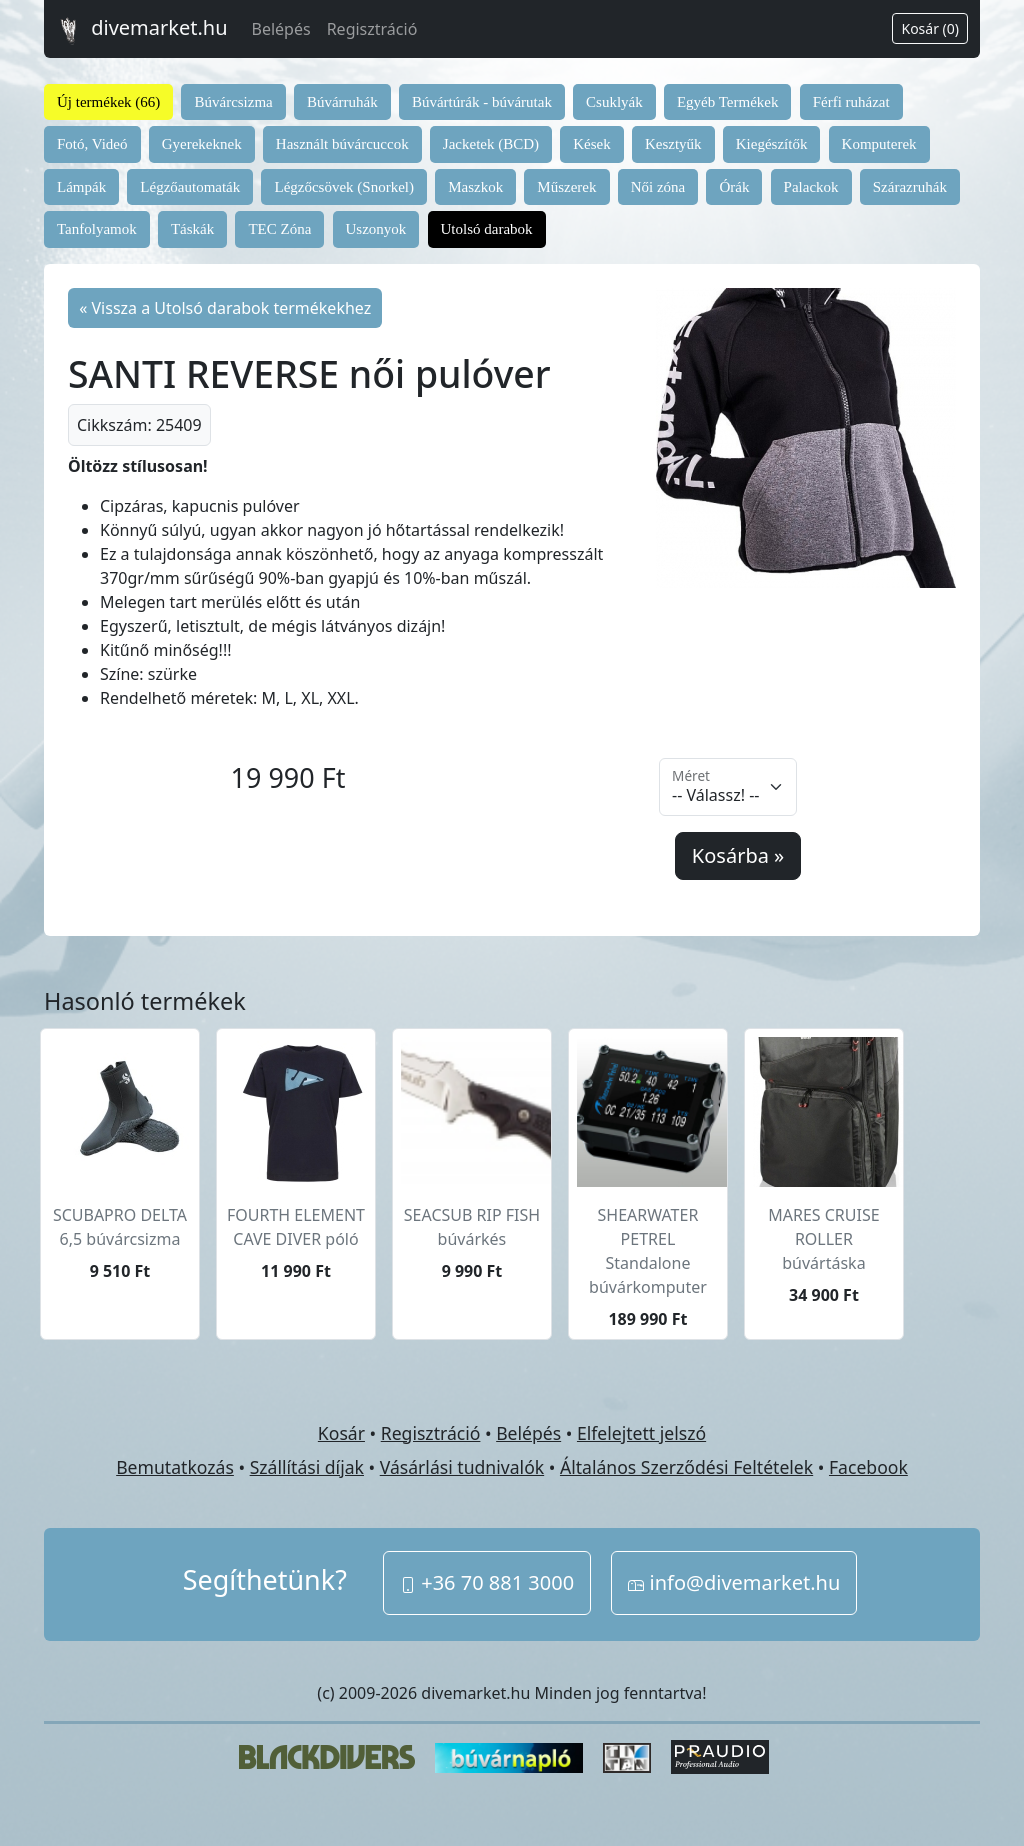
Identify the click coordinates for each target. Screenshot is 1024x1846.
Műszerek (566, 187)
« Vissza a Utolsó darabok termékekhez (225, 308)
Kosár (341, 1433)
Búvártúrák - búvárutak (482, 102)
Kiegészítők (772, 144)
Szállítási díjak (307, 1467)
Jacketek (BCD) (491, 144)
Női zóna (658, 187)
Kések (592, 144)
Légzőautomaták (190, 187)
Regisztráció (372, 29)
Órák (734, 187)
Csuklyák (614, 102)
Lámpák (81, 187)
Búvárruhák (342, 102)
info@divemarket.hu (734, 1582)
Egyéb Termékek (728, 102)
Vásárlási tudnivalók (462, 1467)
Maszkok (475, 187)
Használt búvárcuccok (342, 144)
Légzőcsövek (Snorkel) (344, 187)
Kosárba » (738, 855)
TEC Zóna (279, 229)
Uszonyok (376, 229)
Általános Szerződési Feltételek (686, 1467)
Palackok (811, 187)
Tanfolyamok (97, 229)
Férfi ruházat (851, 102)
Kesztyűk (673, 144)
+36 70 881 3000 (487, 1582)
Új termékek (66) (108, 102)
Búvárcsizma (233, 102)
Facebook (868, 1467)
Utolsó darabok (487, 229)
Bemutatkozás (175, 1467)
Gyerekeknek (202, 144)
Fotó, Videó (92, 144)
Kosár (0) (930, 28)
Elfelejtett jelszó (641, 1433)
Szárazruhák (910, 187)
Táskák (192, 229)
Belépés (281, 29)
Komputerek (879, 144)
